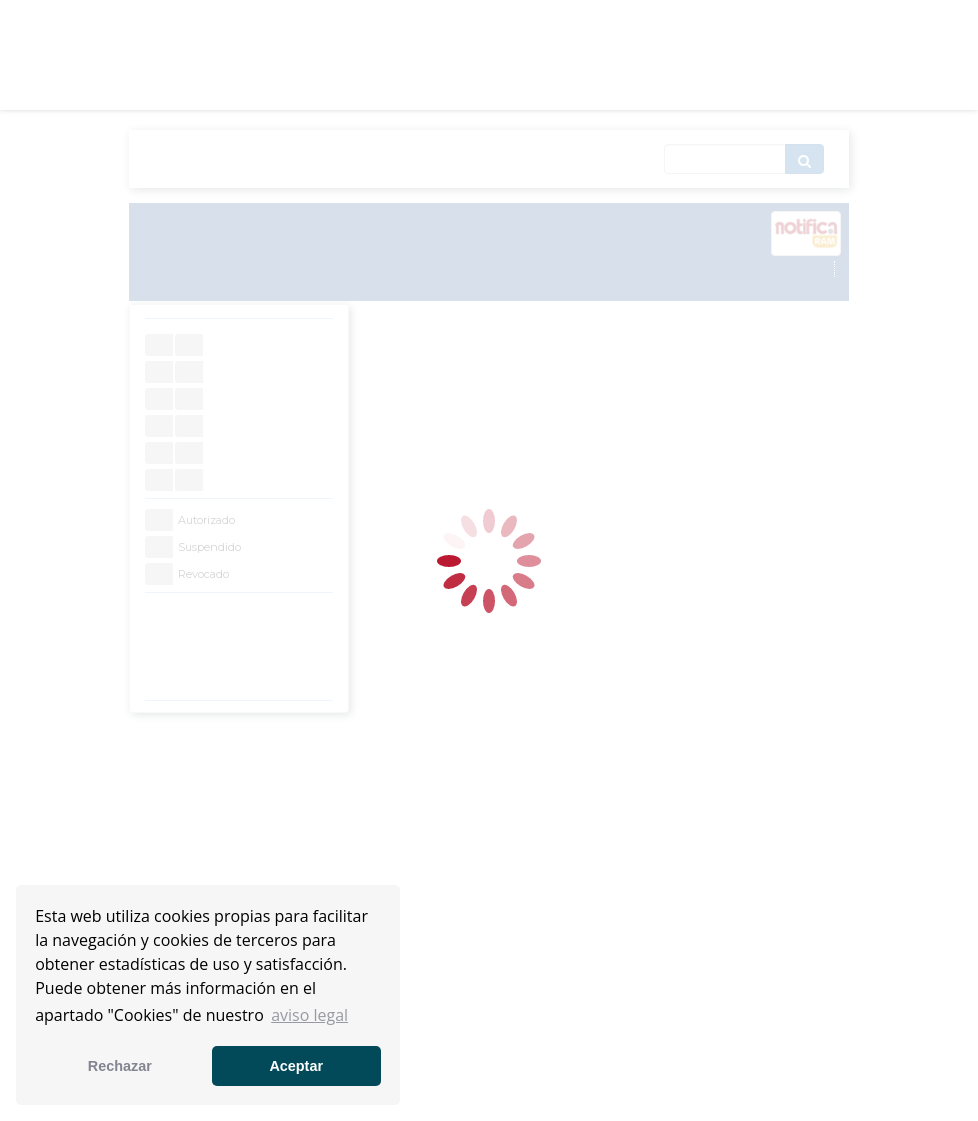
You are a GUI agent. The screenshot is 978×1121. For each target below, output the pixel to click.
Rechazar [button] (120, 1066)
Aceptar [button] (296, 1066)
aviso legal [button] (309, 1015)
